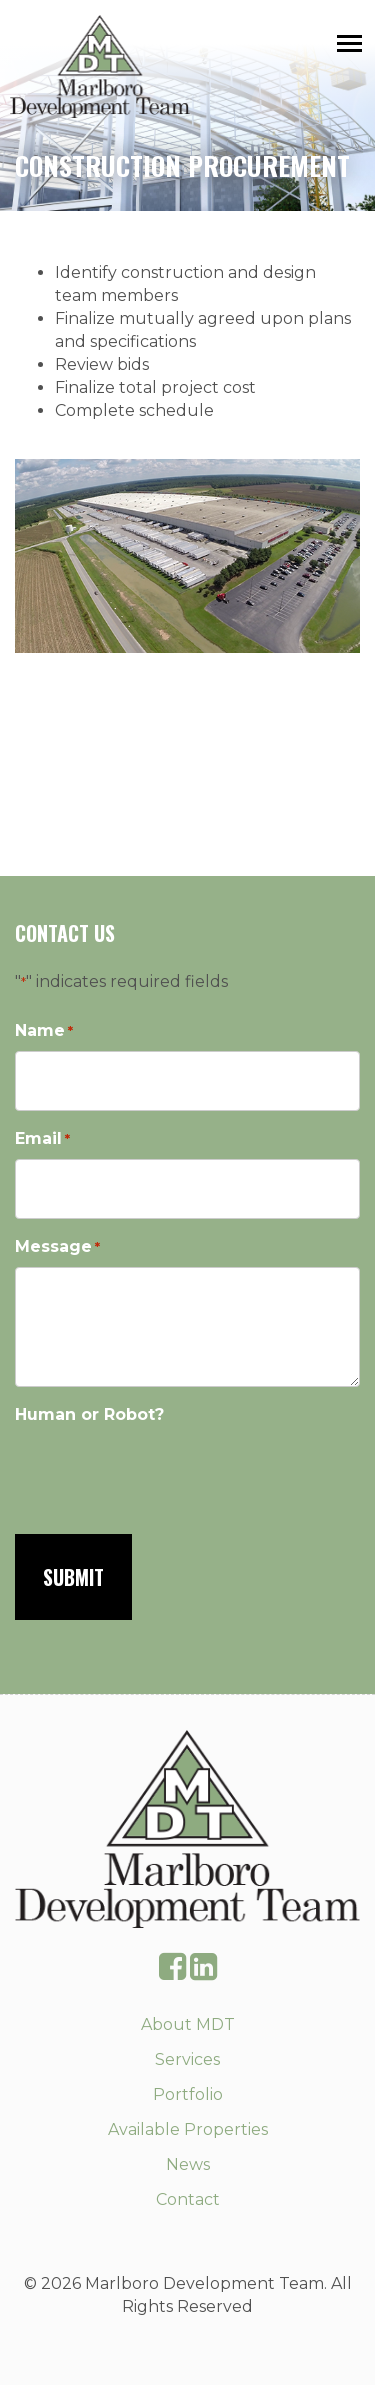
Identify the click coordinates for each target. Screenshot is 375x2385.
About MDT (188, 2024)
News (188, 2164)
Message (57, 1247)
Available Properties (188, 2129)
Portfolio (188, 2094)
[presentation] (167, 1473)
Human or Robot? (89, 1414)
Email (42, 1139)
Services (187, 2059)
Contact (188, 2199)
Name (44, 1031)
